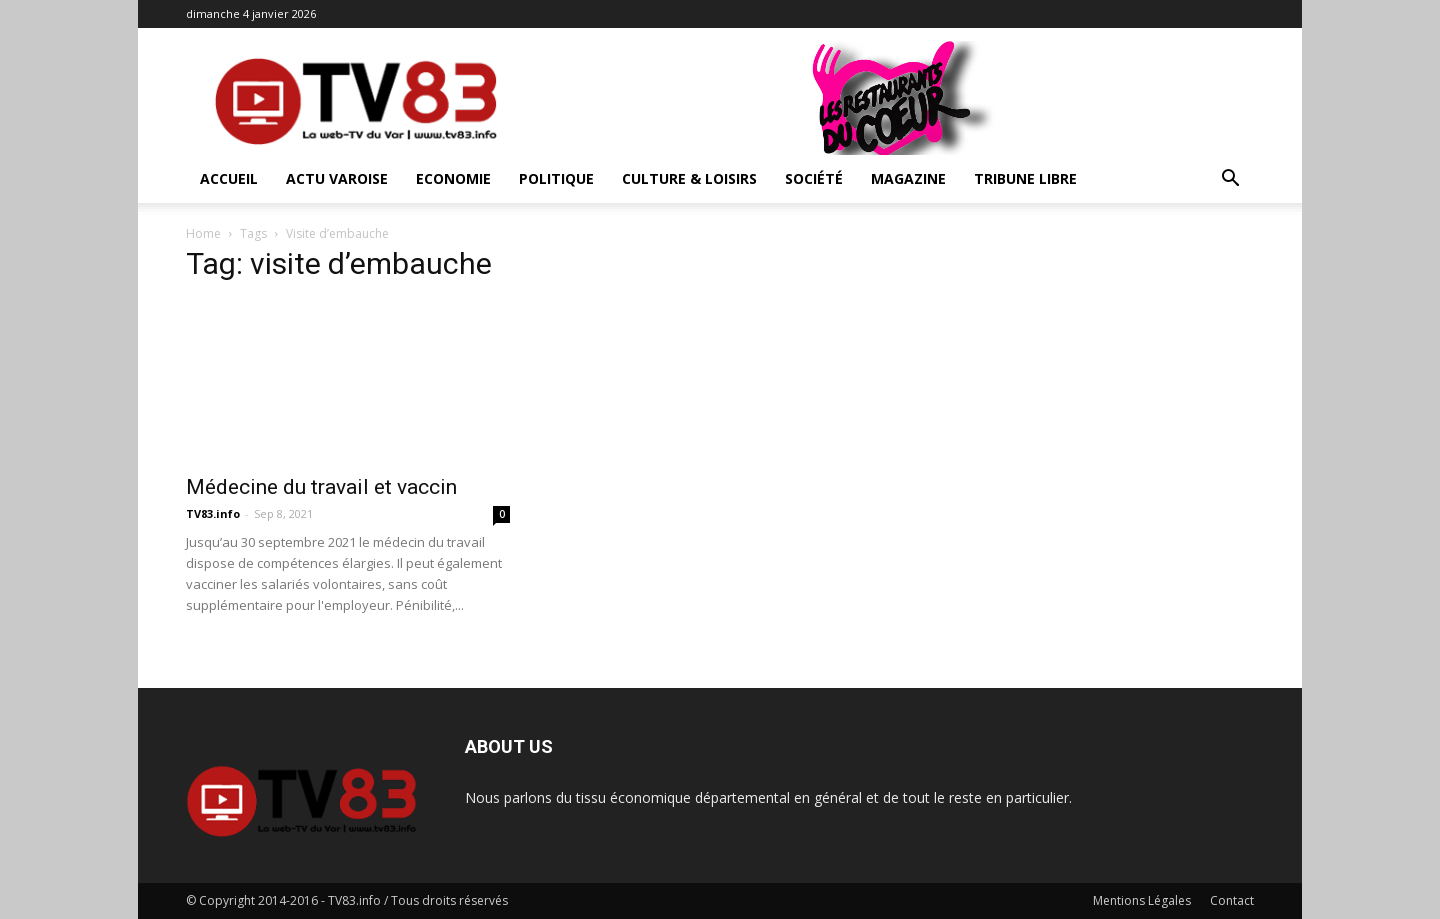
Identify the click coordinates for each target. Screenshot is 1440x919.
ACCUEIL (229, 178)
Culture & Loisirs (689, 178)
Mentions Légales (1142, 900)
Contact (1232, 900)
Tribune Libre (1025, 178)
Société (814, 178)
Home (203, 233)
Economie (453, 178)
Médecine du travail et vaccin (321, 487)
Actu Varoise (337, 178)
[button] (1230, 180)
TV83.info (213, 513)
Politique (556, 178)
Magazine (908, 178)
